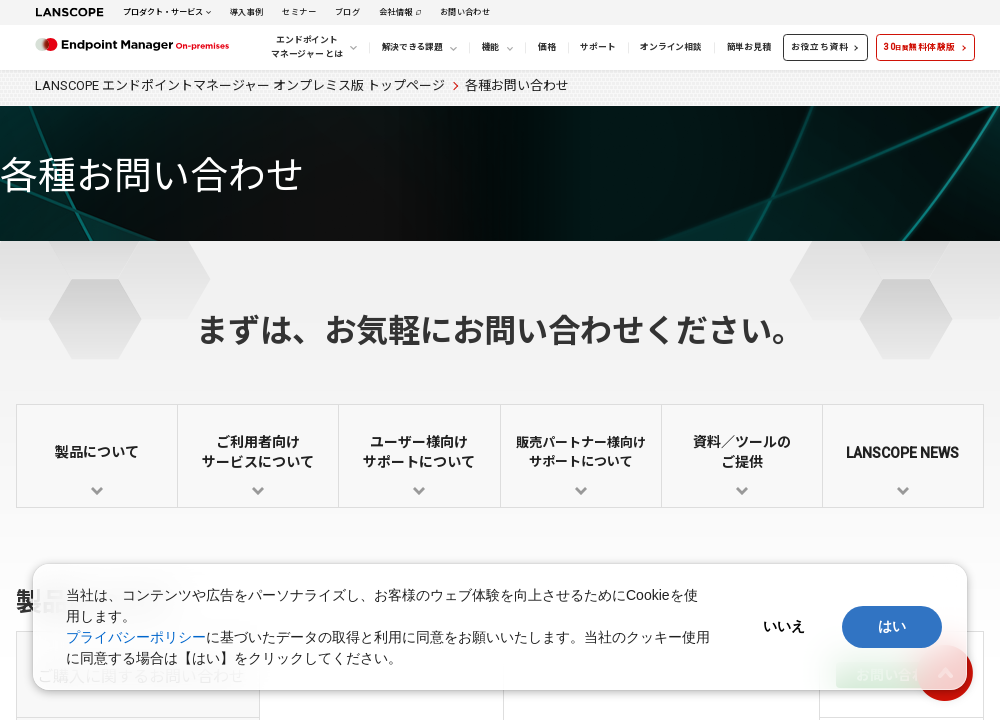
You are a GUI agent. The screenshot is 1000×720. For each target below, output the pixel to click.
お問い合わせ (465, 12)
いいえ (784, 626)
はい (892, 626)
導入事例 (247, 12)
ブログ (347, 12)
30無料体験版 (920, 47)
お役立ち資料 (819, 47)
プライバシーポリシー (136, 637)
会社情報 (396, 12)
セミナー (299, 12)
